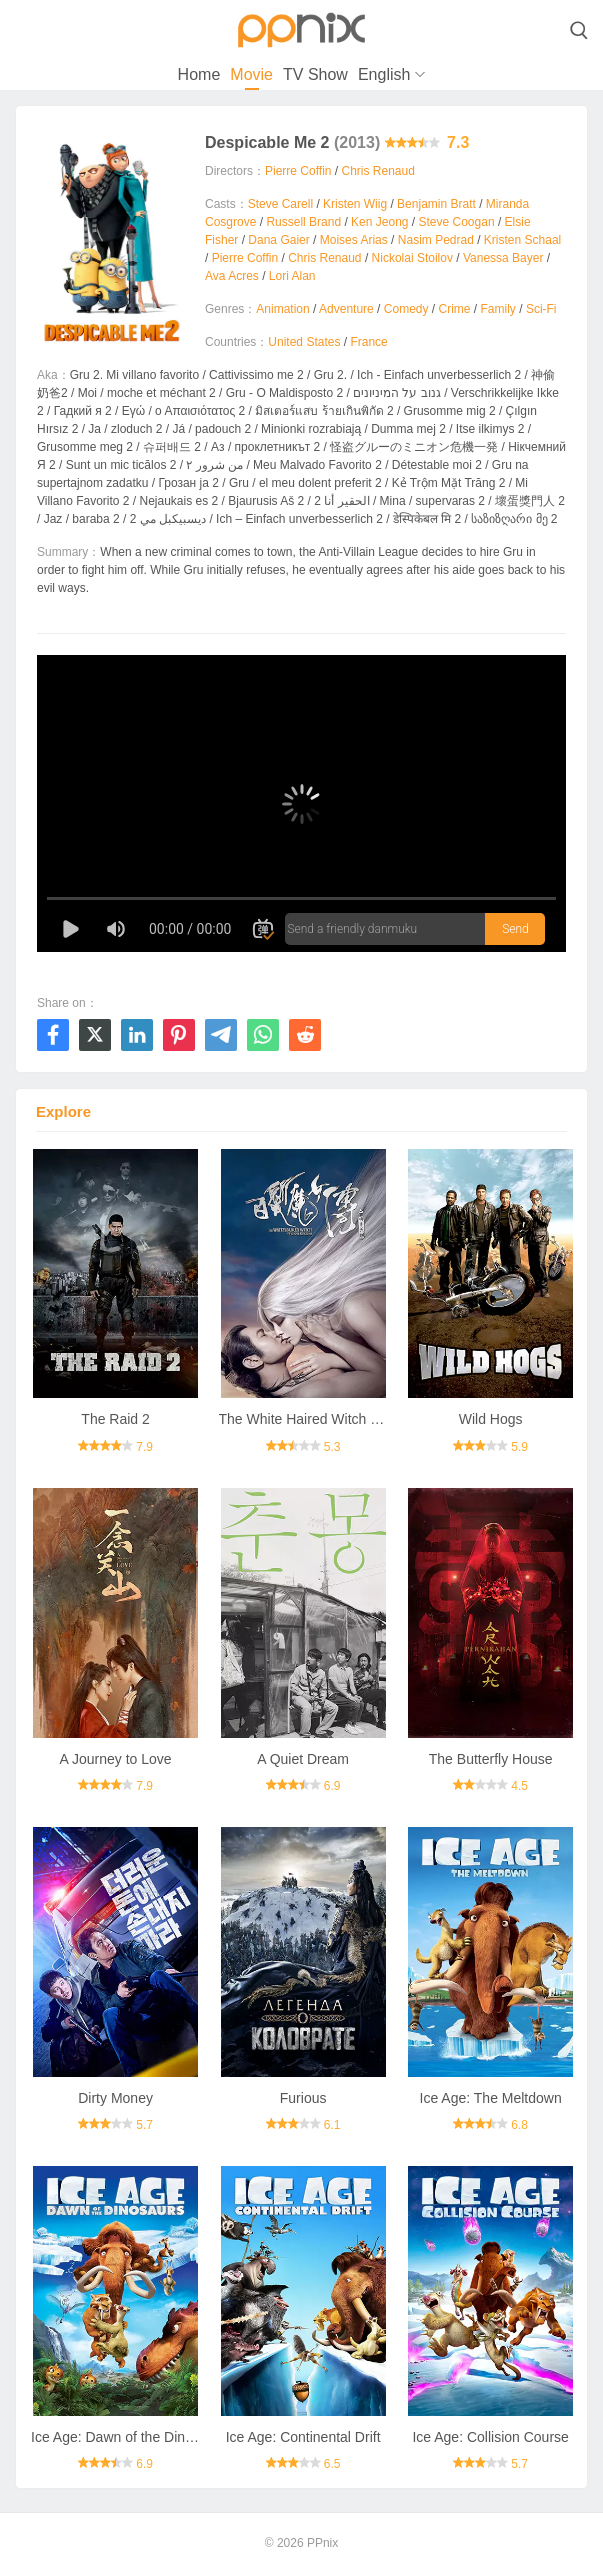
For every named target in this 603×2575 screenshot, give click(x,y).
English (384, 74)
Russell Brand (303, 222)
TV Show (315, 74)
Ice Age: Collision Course (490, 2437)
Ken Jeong (379, 222)
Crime (455, 309)
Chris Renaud (378, 171)
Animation (282, 309)
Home (199, 74)
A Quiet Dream (303, 1759)
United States (304, 342)
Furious (303, 2098)
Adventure (346, 309)
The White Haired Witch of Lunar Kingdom (350, 1419)
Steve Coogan (457, 222)
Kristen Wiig (355, 204)
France (368, 342)
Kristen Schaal (522, 240)
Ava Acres (232, 276)
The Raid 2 (115, 1419)
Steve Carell (280, 204)
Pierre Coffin (298, 171)
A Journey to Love (116, 1759)
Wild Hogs (491, 1419)
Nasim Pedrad (436, 240)
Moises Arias (354, 240)
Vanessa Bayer (503, 258)
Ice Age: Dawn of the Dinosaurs (129, 2437)
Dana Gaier (278, 240)
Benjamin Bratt (436, 204)
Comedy (406, 309)
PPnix (322, 2543)
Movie (251, 74)
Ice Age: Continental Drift (303, 2437)
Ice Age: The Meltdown (491, 2098)
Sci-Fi (541, 309)
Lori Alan (292, 276)
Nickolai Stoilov (412, 258)
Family (498, 309)
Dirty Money (115, 2098)
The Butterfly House (491, 1759)
